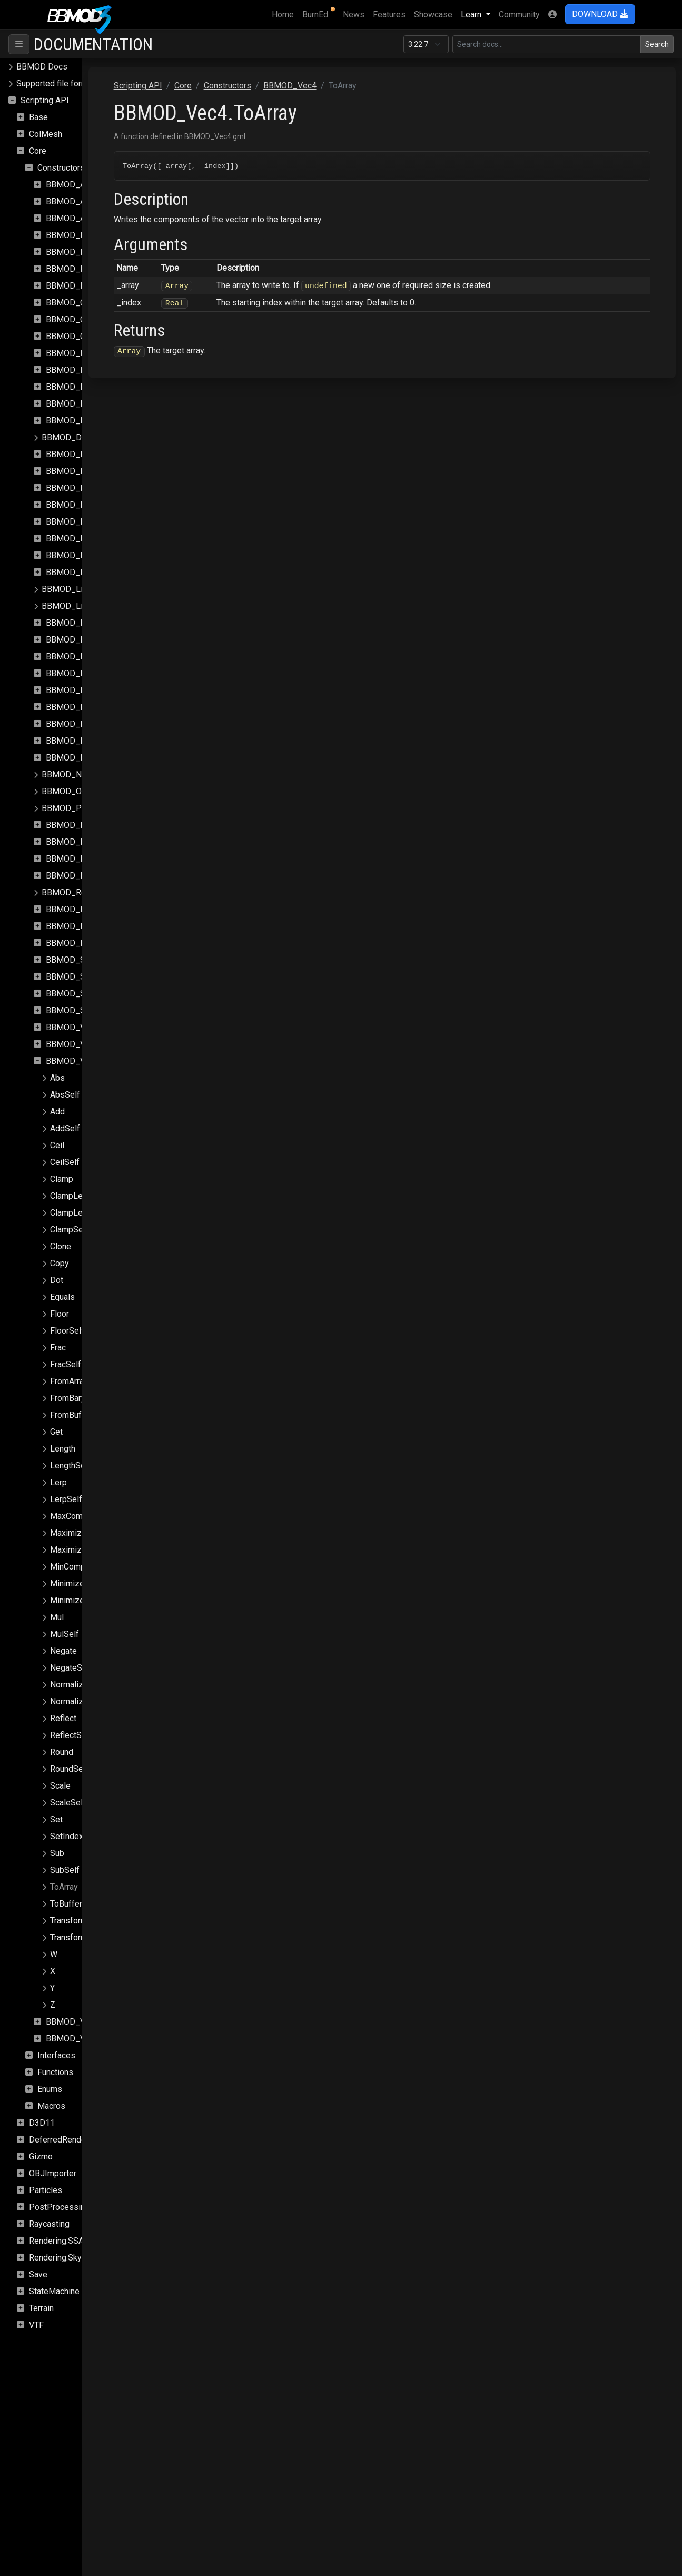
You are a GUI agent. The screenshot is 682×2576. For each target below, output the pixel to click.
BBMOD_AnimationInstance (97, 201)
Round (61, 1752)
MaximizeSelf (76, 1550)
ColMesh (45, 134)
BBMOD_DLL (70, 471)
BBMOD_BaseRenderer (89, 269)
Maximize (68, 1533)
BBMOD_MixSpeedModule (96, 724)
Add (57, 1112)
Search (657, 44)
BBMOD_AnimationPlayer (93, 218)
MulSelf (64, 1634)
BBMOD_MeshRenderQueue (98, 707)
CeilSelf (65, 1162)
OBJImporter (52, 2173)
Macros (51, 2106)
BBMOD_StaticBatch (84, 1010)
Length (62, 1449)
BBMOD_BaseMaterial (87, 252)
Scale (60, 1786)
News (353, 14)
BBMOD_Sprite (74, 994)
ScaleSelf (68, 1803)
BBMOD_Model (75, 741)
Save (38, 2274)
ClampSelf (69, 1230)
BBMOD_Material (78, 623)
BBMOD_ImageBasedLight (95, 539)
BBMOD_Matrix (74, 657)
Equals (62, 1297)
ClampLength (74, 1196)
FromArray (69, 1381)
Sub (57, 1853)
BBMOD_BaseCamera (86, 235)
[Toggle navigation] (18, 44)
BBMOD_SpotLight (81, 977)
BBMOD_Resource (80, 926)
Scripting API (45, 100)
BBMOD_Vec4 (72, 1061)
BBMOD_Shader (76, 960)
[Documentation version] (426, 44)
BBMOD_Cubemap (80, 336)
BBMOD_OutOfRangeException (99, 791)
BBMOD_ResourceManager (96, 943)
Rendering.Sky (55, 2258)
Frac (58, 1348)
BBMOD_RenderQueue (88, 909)
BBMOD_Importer (79, 555)
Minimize (67, 1583)
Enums (49, 2089)
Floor (59, 1314)
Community (519, 14)
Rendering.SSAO (59, 2241)
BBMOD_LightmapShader (89, 606)
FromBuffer (71, 1415)
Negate (63, 1651)
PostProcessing (59, 2207)
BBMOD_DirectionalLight (92, 454)
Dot (56, 1280)
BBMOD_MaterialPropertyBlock (104, 640)
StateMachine (54, 2291)
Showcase (433, 14)
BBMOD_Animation (81, 185)
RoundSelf (69, 1769)
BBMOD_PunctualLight (88, 842)
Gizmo (41, 2156)
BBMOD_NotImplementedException (108, 774)
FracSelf (65, 1364)
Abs (57, 1078)
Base (38, 117)
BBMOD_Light (72, 572)
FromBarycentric (80, 1398)
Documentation (93, 44)
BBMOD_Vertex (75, 2022)
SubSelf (65, 1870)
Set (56, 1819)
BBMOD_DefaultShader (89, 421)
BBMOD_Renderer (76, 892)
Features (389, 14)
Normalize (69, 1685)
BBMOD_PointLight (78, 808)
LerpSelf (66, 1499)
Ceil (57, 1145)
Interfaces (56, 2055)
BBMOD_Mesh (73, 673)
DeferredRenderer (62, 2140)
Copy (59, 1263)
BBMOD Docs (41, 67)
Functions (55, 2072)
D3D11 (42, 2123)
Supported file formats (58, 83)
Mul (57, 1617)
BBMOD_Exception (81, 522)
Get (56, 1432)
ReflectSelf (71, 1735)
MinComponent (78, 1567)
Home (285, 13)
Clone (60, 1246)
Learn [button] (472, 14)
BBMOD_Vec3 (72, 1044)
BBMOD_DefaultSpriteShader (96, 437)
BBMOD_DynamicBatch (89, 505)
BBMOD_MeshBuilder (86, 690)
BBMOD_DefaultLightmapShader (106, 370)
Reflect (63, 1718)
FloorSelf (67, 1331)
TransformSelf (76, 1937)
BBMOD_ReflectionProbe (93, 876)
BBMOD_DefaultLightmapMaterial (108, 353)
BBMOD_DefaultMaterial (91, 387)
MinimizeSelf (75, 1600)
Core (37, 151)
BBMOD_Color (73, 319)
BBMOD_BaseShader (85, 286)
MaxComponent (79, 1516)
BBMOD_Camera (77, 303)
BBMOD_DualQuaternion (91, 488)
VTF (36, 2325)
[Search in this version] (546, 44)
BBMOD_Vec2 (72, 1027)
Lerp (58, 1482)
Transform (68, 1921)
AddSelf (65, 1128)
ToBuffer (66, 1904)
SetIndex (66, 1836)
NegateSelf (71, 1668)
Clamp (61, 1179)
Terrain (41, 2308)
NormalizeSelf (76, 1701)
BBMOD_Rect (71, 859)
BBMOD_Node (73, 758)
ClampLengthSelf (82, 1213)
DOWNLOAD (600, 14)
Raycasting (49, 2224)
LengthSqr (69, 1465)
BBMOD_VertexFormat (88, 2039)
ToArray (64, 1887)
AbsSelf (65, 1095)
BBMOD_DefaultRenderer (93, 404)
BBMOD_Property (79, 825)
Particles (45, 2190)
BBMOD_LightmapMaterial (91, 589)
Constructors (61, 168)
